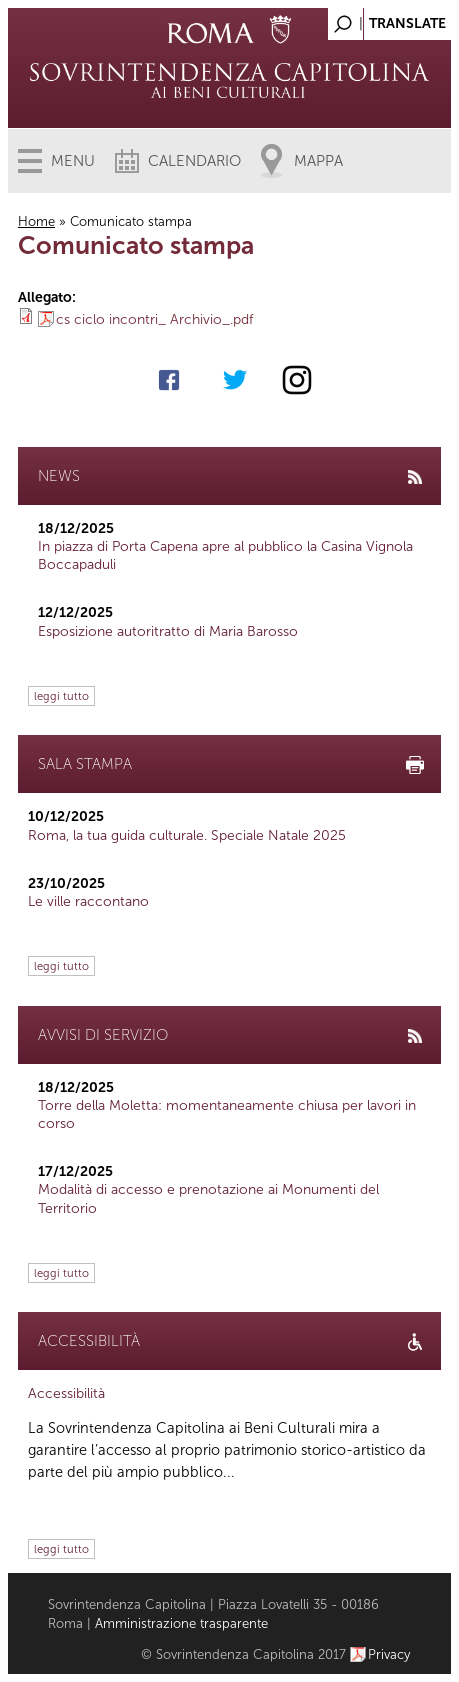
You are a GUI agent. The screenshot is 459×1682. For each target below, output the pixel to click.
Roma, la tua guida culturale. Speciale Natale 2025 (187, 835)
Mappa (318, 161)
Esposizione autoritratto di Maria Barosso (168, 631)
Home (36, 221)
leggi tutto (61, 696)
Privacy (389, 1654)
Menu (73, 161)
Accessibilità (66, 1393)
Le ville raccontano (88, 901)
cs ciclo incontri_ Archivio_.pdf (154, 319)
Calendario (194, 161)
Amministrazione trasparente (181, 1623)
